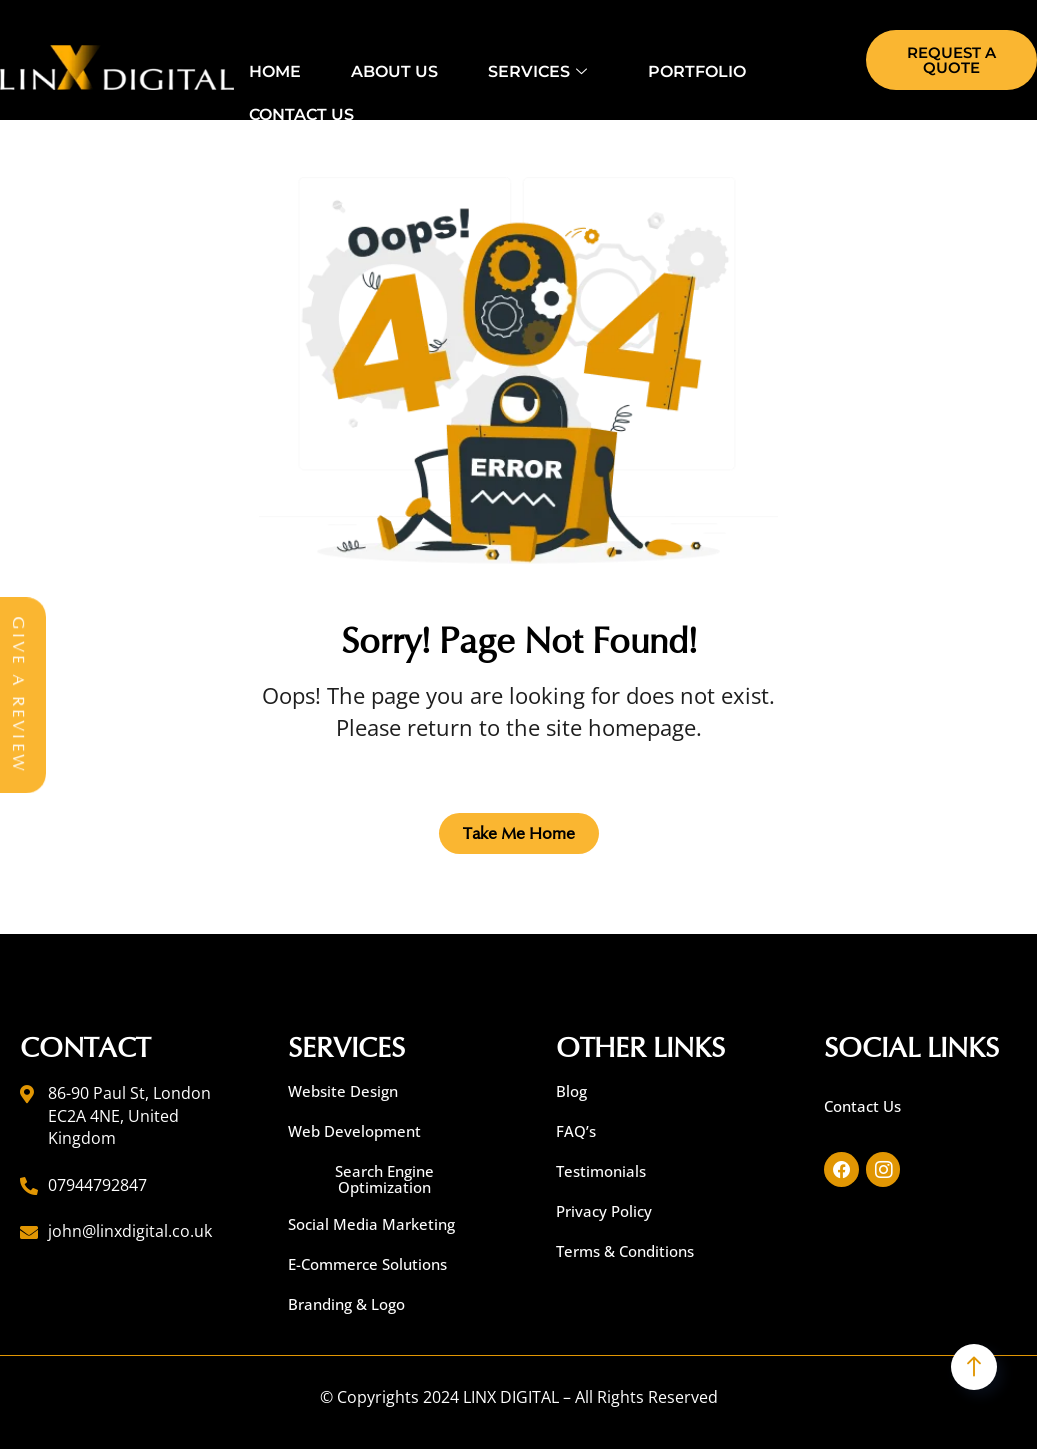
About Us (394, 70)
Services (540, 70)
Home (275, 70)
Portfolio (697, 70)
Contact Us (301, 113)
